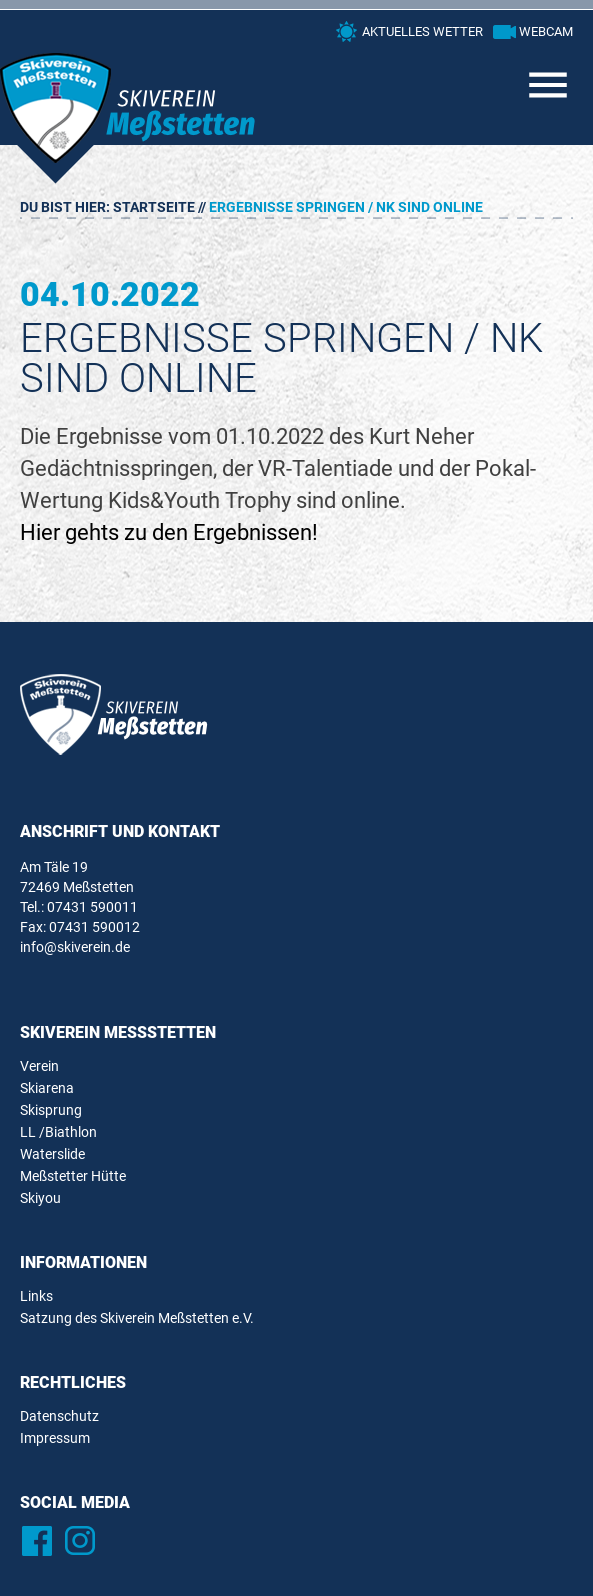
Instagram (79, 1540)
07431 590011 (92, 907)
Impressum (55, 1438)
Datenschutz (59, 1416)
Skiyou (40, 1198)
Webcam (546, 31)
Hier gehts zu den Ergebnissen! (169, 532)
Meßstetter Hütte (73, 1176)
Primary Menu (548, 85)
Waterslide (52, 1154)
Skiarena (47, 1088)
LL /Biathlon (58, 1132)
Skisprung (51, 1110)
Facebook (36, 1540)
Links (36, 1296)
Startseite (154, 207)
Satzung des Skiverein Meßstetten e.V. (137, 1318)
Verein (39, 1066)
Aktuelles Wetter (422, 31)
